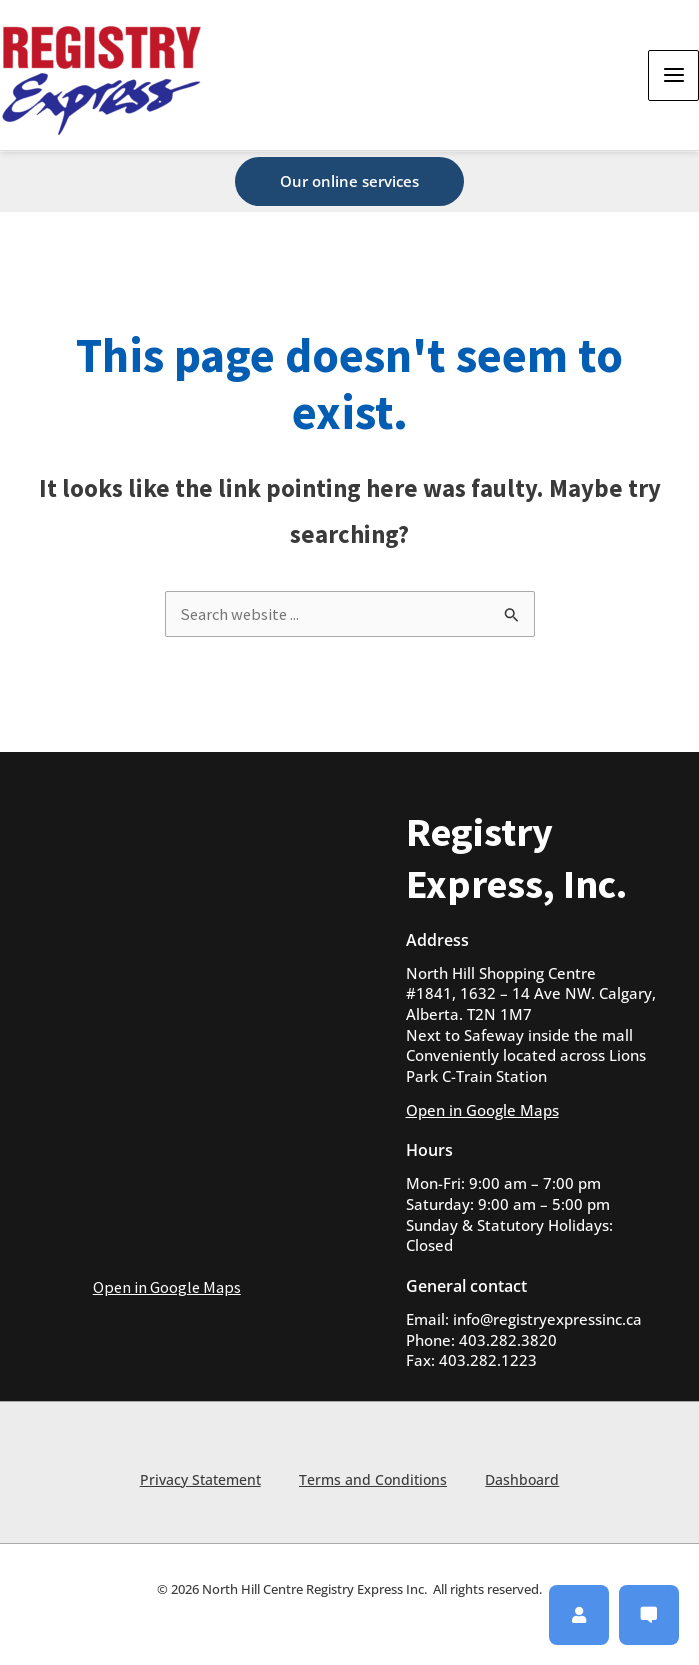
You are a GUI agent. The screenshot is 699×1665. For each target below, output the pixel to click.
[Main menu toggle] (673, 76)
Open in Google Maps (167, 1287)
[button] (349, 181)
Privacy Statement (198, 1478)
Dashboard (524, 1478)
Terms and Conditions (373, 1478)
